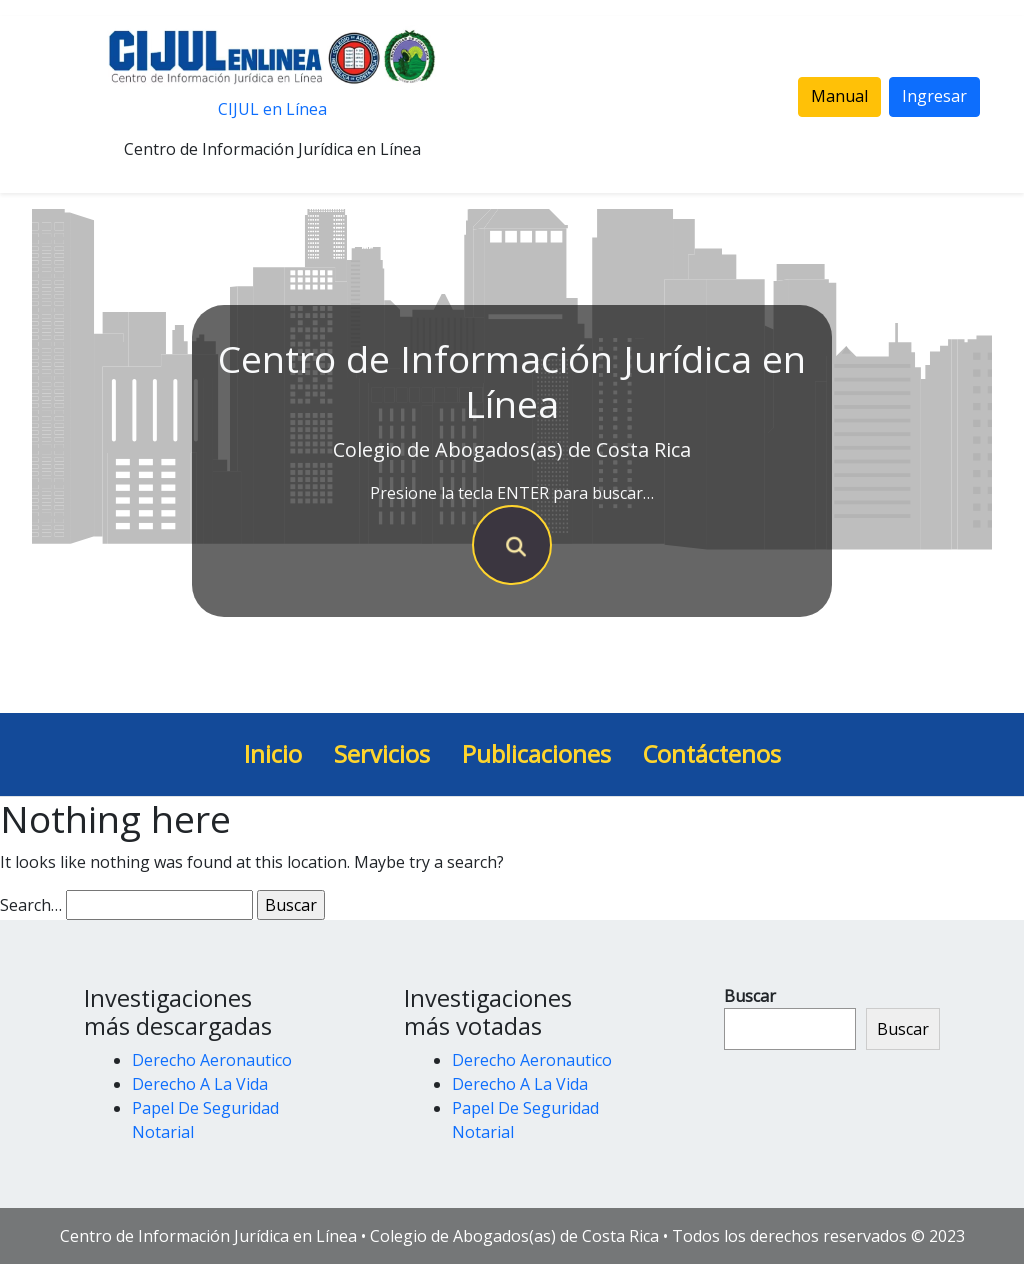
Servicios (382, 754)
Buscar (750, 996)
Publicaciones (536, 754)
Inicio (273, 754)
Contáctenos (712, 754)
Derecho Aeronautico (212, 1060)
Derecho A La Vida (200, 1084)
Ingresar (934, 96)
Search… (31, 905)
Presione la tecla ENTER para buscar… (512, 493)
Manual (839, 96)
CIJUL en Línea (272, 109)
